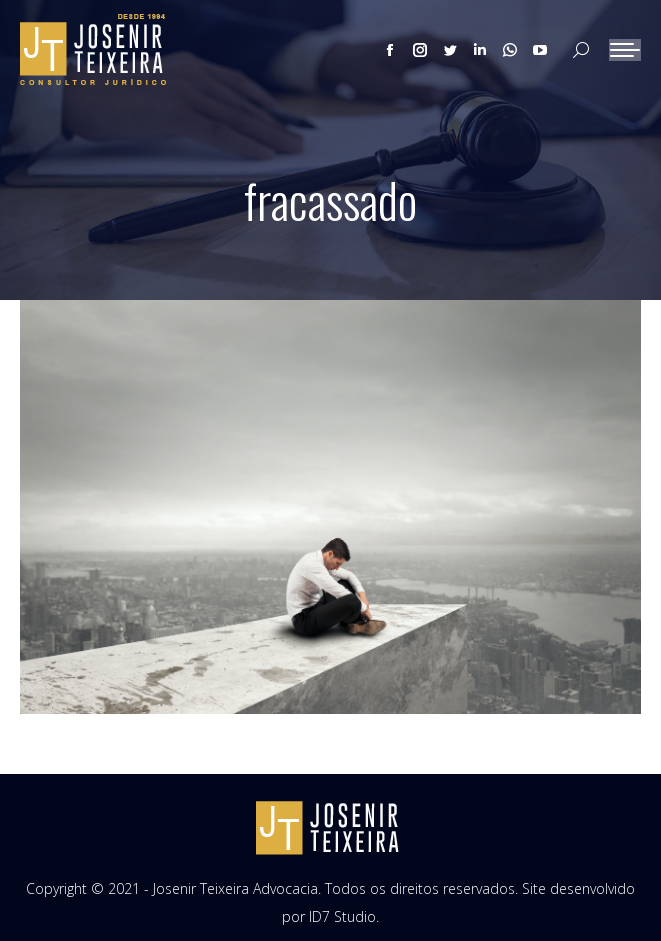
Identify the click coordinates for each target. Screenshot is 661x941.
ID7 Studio (342, 916)
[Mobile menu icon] (625, 50)
